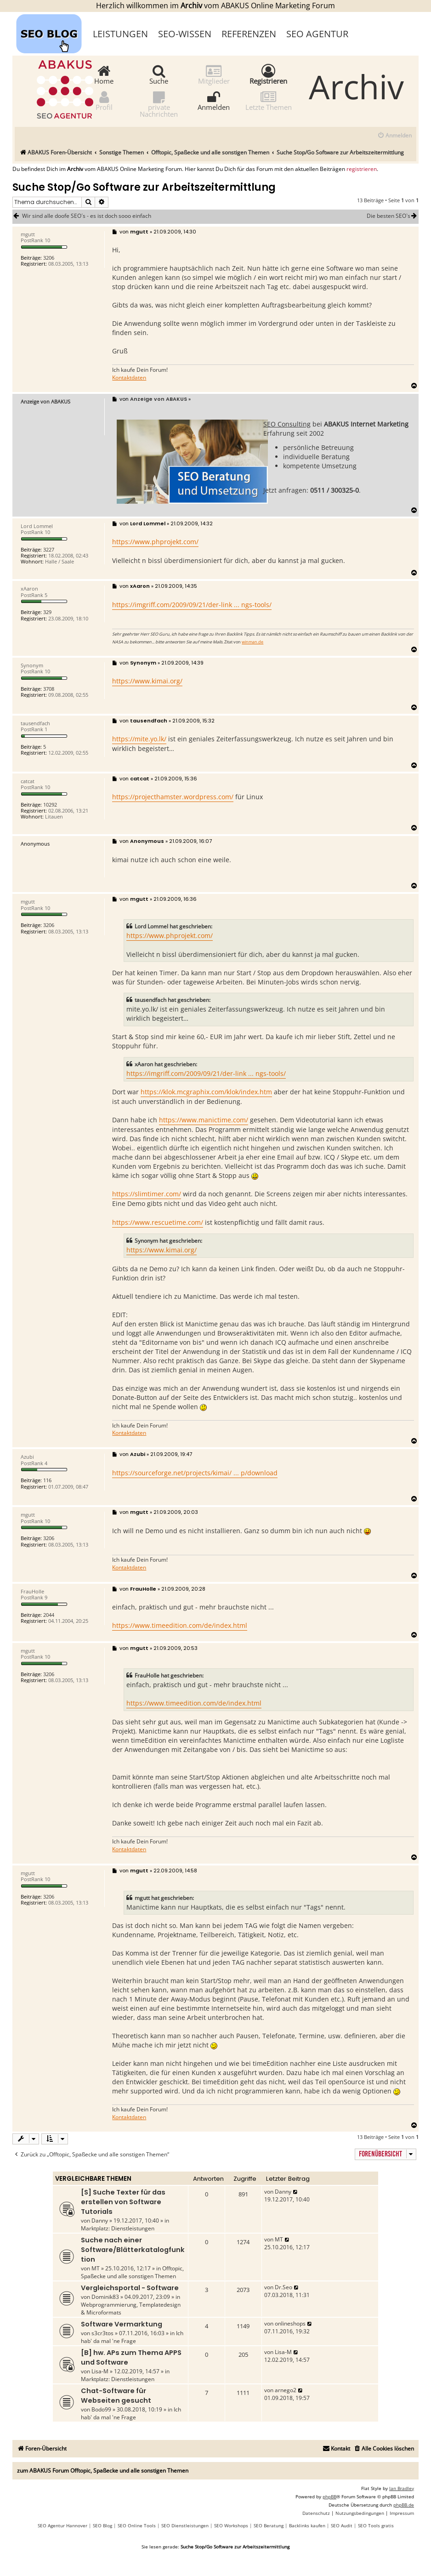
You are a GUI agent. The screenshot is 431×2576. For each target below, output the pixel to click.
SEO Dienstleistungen (185, 2525)
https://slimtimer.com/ (146, 1193)
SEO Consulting (287, 424)
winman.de (252, 642)
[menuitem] (394, 136)
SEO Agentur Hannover (62, 2525)
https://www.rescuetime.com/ (157, 1222)
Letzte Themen (268, 100)
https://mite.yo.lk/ (139, 738)
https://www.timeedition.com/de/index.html (179, 1625)
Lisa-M (99, 2371)
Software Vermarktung (121, 2324)
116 (47, 1480)
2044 (48, 1615)
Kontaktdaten (129, 377)
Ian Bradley (401, 2488)
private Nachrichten (159, 104)
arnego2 (285, 2390)
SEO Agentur (317, 34)
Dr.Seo (283, 2287)
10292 (50, 804)
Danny (99, 2220)
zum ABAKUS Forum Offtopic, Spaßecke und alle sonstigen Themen (102, 2470)
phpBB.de (403, 2505)
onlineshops (290, 2323)
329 (47, 612)
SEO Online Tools (137, 2525)
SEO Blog (102, 2525)
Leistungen (120, 34)
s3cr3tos (102, 2333)
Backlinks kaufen (307, 2525)
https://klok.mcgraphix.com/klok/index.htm (206, 1091)
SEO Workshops (231, 2525)
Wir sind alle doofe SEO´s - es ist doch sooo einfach (86, 216)
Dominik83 (105, 2297)
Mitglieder (214, 74)
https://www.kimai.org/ (147, 681)
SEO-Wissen (184, 34)
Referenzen (248, 34)
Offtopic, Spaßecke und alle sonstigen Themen (132, 2272)
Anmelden (214, 100)
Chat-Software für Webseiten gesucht (116, 2395)
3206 (48, 258)
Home (103, 74)
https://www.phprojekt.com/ (155, 541)
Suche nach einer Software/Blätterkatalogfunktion (133, 2249)
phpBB (329, 2496)
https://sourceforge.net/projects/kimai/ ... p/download (195, 1472)
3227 (48, 549)
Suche (158, 74)
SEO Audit (341, 2525)
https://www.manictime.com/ (203, 1119)
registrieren (361, 169)
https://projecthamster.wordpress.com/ (172, 796)
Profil (104, 100)
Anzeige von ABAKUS (45, 401)
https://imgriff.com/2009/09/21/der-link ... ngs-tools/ (192, 604)
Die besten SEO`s (393, 216)
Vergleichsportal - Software (130, 2287)
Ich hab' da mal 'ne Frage (132, 2337)
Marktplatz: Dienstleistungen (117, 2228)
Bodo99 (101, 2409)
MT (95, 2268)
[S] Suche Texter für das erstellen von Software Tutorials (123, 2202)
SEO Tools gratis (376, 2525)
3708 (48, 689)
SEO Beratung (269, 2525)
